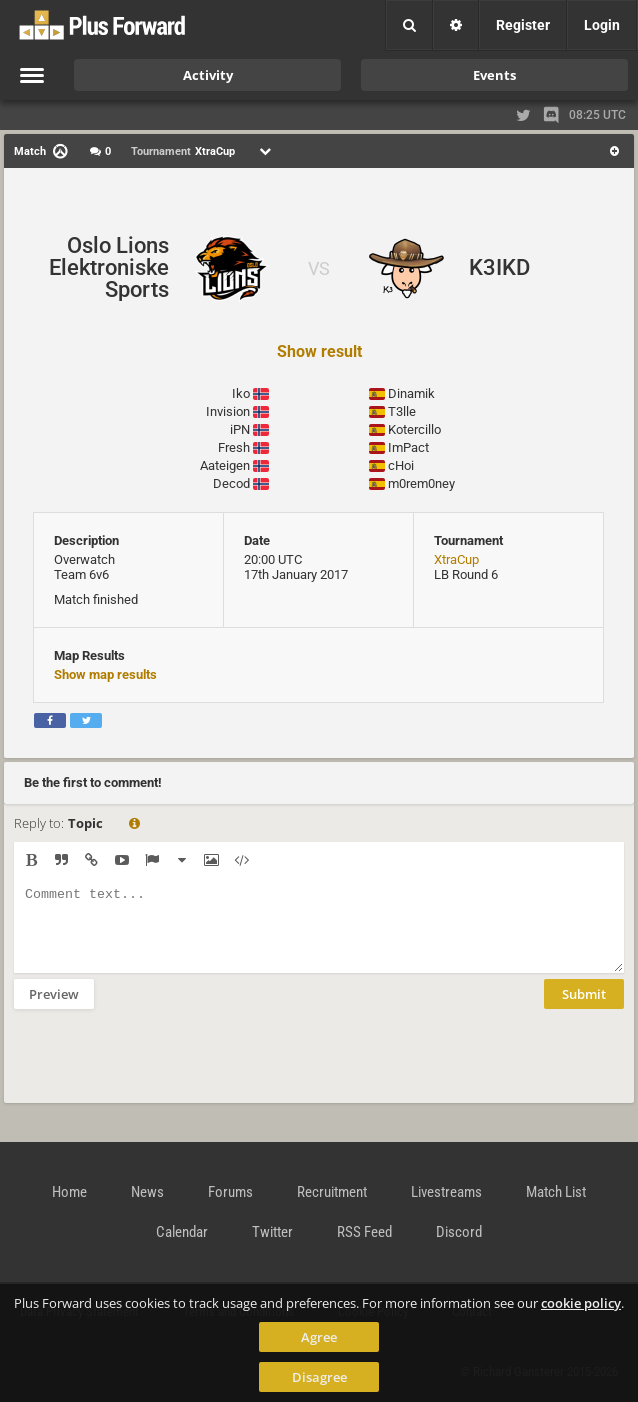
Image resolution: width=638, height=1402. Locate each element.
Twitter (272, 1232)
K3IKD (499, 267)
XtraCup (456, 559)
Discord (459, 1232)
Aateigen (225, 465)
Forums (230, 1192)
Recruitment (332, 1192)
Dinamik (411, 393)
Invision (228, 411)
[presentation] (166, 1069)
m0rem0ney (421, 483)
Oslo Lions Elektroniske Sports (109, 267)
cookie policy (581, 1303)
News (147, 1192)
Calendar (182, 1232)
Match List (556, 1192)
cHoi (401, 465)
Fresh (234, 447)
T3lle (402, 411)
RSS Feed (364, 1232)
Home (69, 1192)
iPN (240, 429)
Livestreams (446, 1192)
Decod (231, 483)
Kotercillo (414, 429)
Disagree (319, 1377)
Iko (241, 393)
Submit (584, 1009)
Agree (319, 1337)
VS (319, 268)
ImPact (408, 447)
